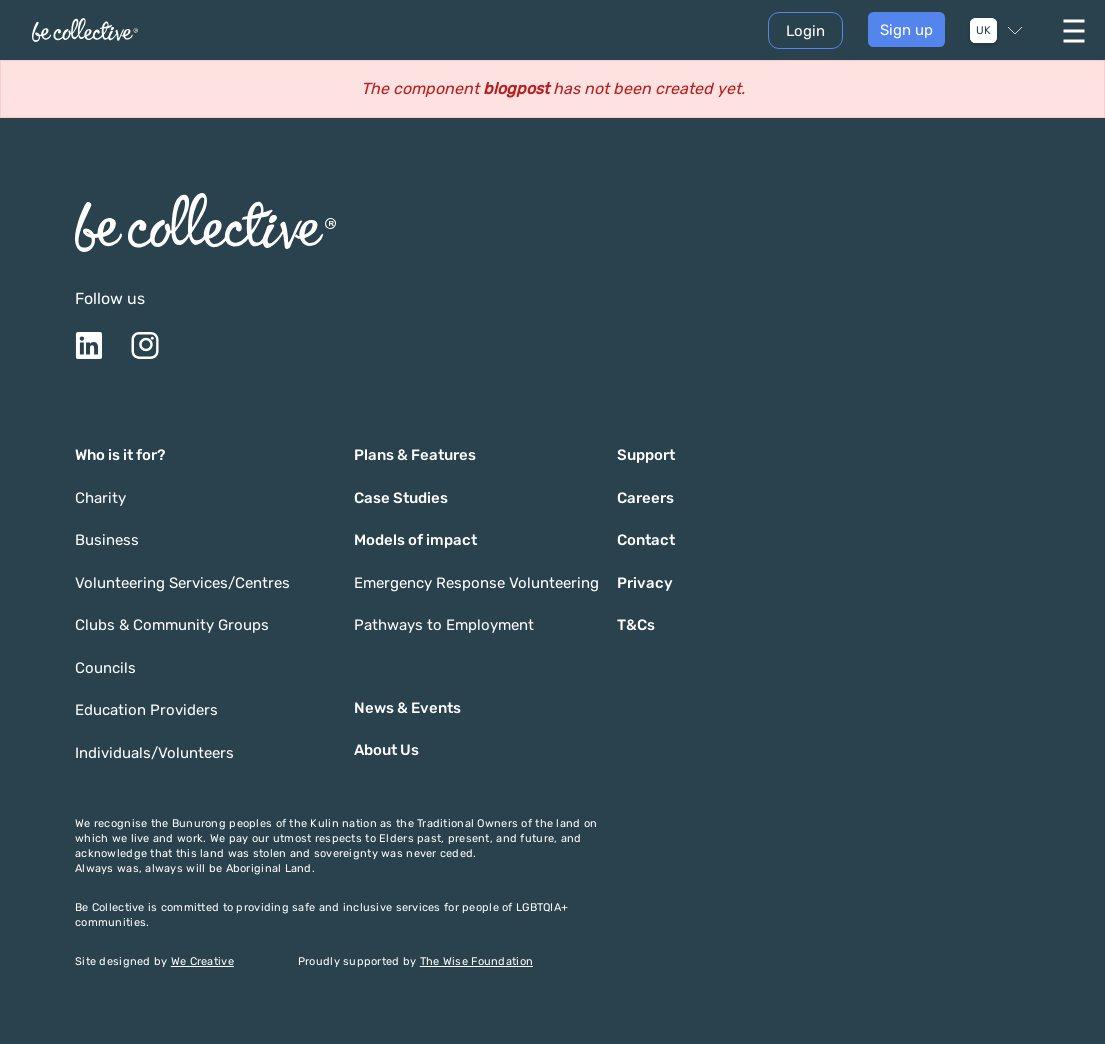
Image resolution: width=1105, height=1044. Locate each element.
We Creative (202, 961)
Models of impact (415, 540)
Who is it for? (120, 455)
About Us (386, 750)
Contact (646, 540)
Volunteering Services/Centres (182, 583)
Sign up (906, 30)
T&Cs (636, 625)
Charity (100, 498)
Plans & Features (415, 455)
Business (107, 540)
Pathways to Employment (444, 625)
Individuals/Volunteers (154, 753)
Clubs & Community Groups (172, 625)
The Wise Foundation (476, 961)
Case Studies (401, 498)
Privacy (645, 583)
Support (646, 455)
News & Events (407, 708)
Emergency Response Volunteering (476, 583)
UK (983, 30)
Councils (105, 668)
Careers (645, 498)
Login (805, 31)
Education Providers (146, 710)
